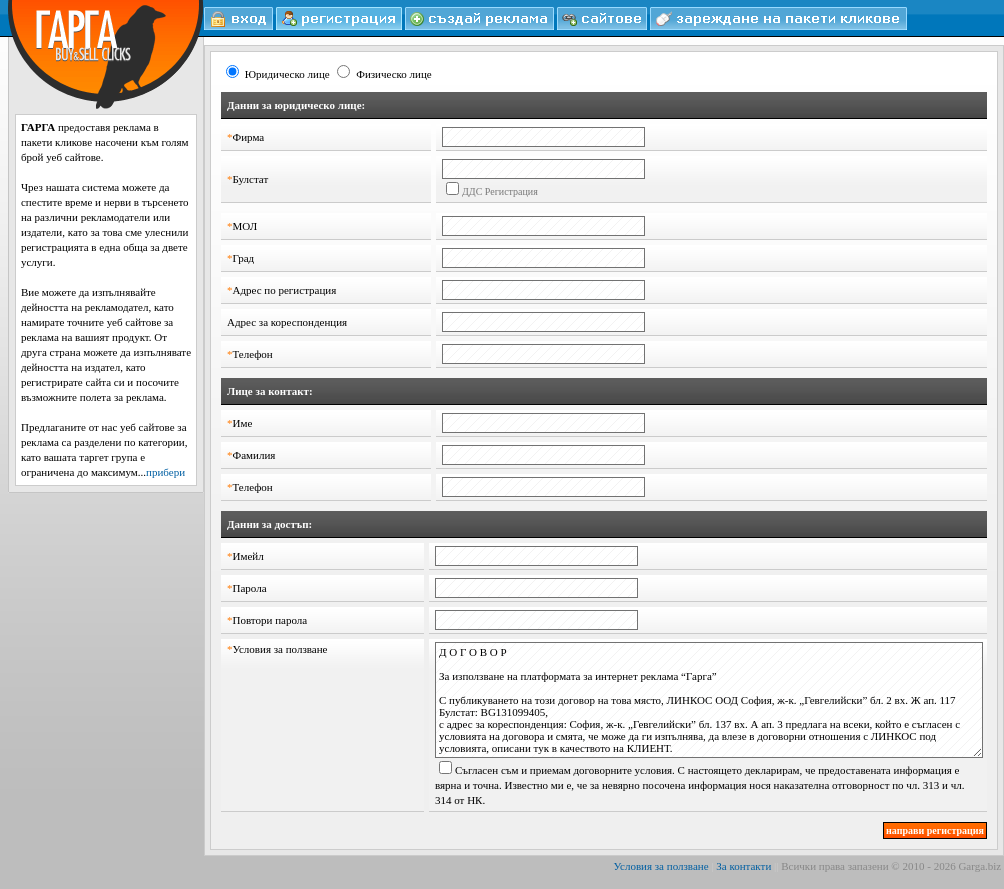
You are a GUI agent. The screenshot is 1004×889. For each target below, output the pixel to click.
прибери (165, 472)
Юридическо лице (287, 74)
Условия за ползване (661, 866)
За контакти (743, 866)
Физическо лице (394, 74)
